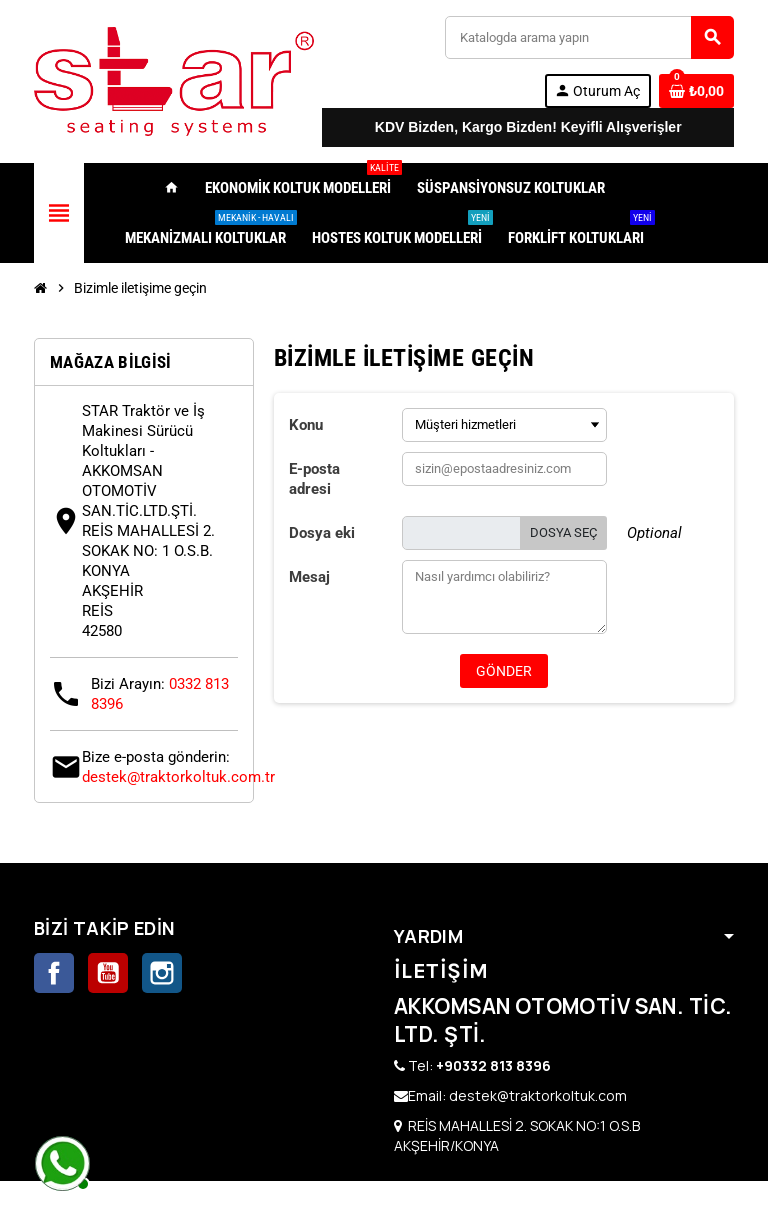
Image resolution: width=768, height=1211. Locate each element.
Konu (306, 425)
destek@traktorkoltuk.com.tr (178, 777)
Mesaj (309, 577)
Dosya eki (322, 533)
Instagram (162, 973)
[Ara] (589, 37)
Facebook (54, 973)
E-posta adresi (314, 479)
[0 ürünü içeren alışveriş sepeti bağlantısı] (696, 91)
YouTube (108, 973)
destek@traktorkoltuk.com (538, 1095)
